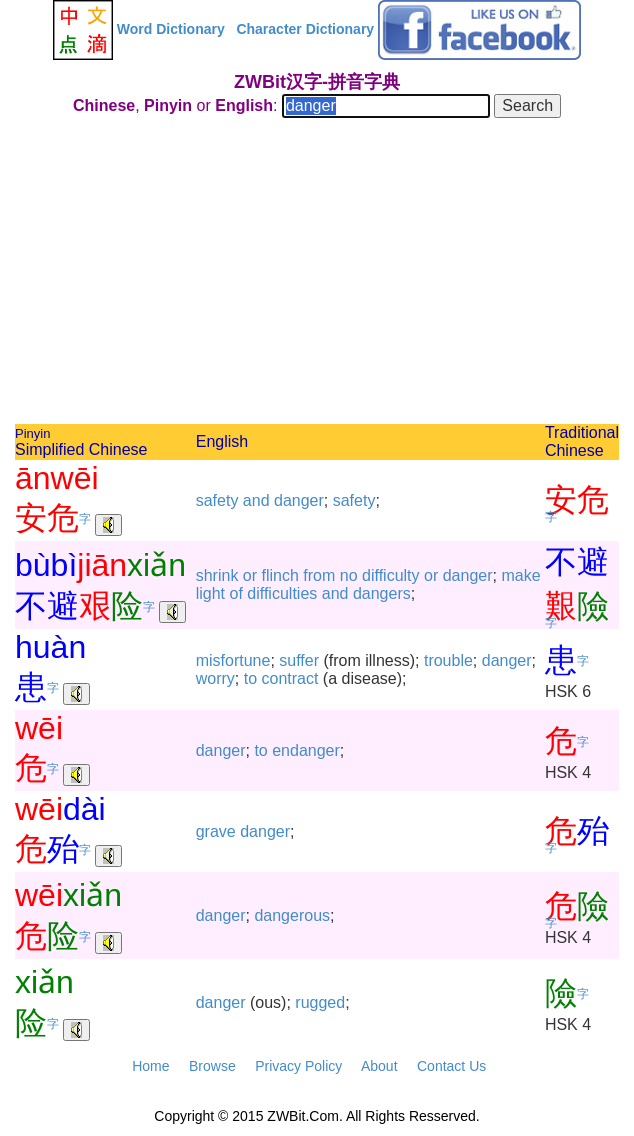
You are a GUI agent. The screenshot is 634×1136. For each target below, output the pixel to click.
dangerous (292, 915)
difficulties (282, 593)
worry (215, 678)
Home (150, 1066)
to (250, 678)
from (319, 575)
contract (290, 678)
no (349, 575)
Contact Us (451, 1066)
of (236, 593)
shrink (217, 575)
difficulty (391, 575)
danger (299, 500)
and (256, 500)
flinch (280, 575)
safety (217, 500)
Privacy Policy (298, 1066)
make (520, 575)
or (250, 575)
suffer (299, 660)
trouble (448, 660)
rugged (320, 1002)
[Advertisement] (317, 274)
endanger (306, 750)
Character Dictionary (305, 29)
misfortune (233, 660)
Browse (212, 1066)
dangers (382, 593)
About (379, 1066)
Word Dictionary (171, 29)
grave (216, 831)
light (210, 593)
